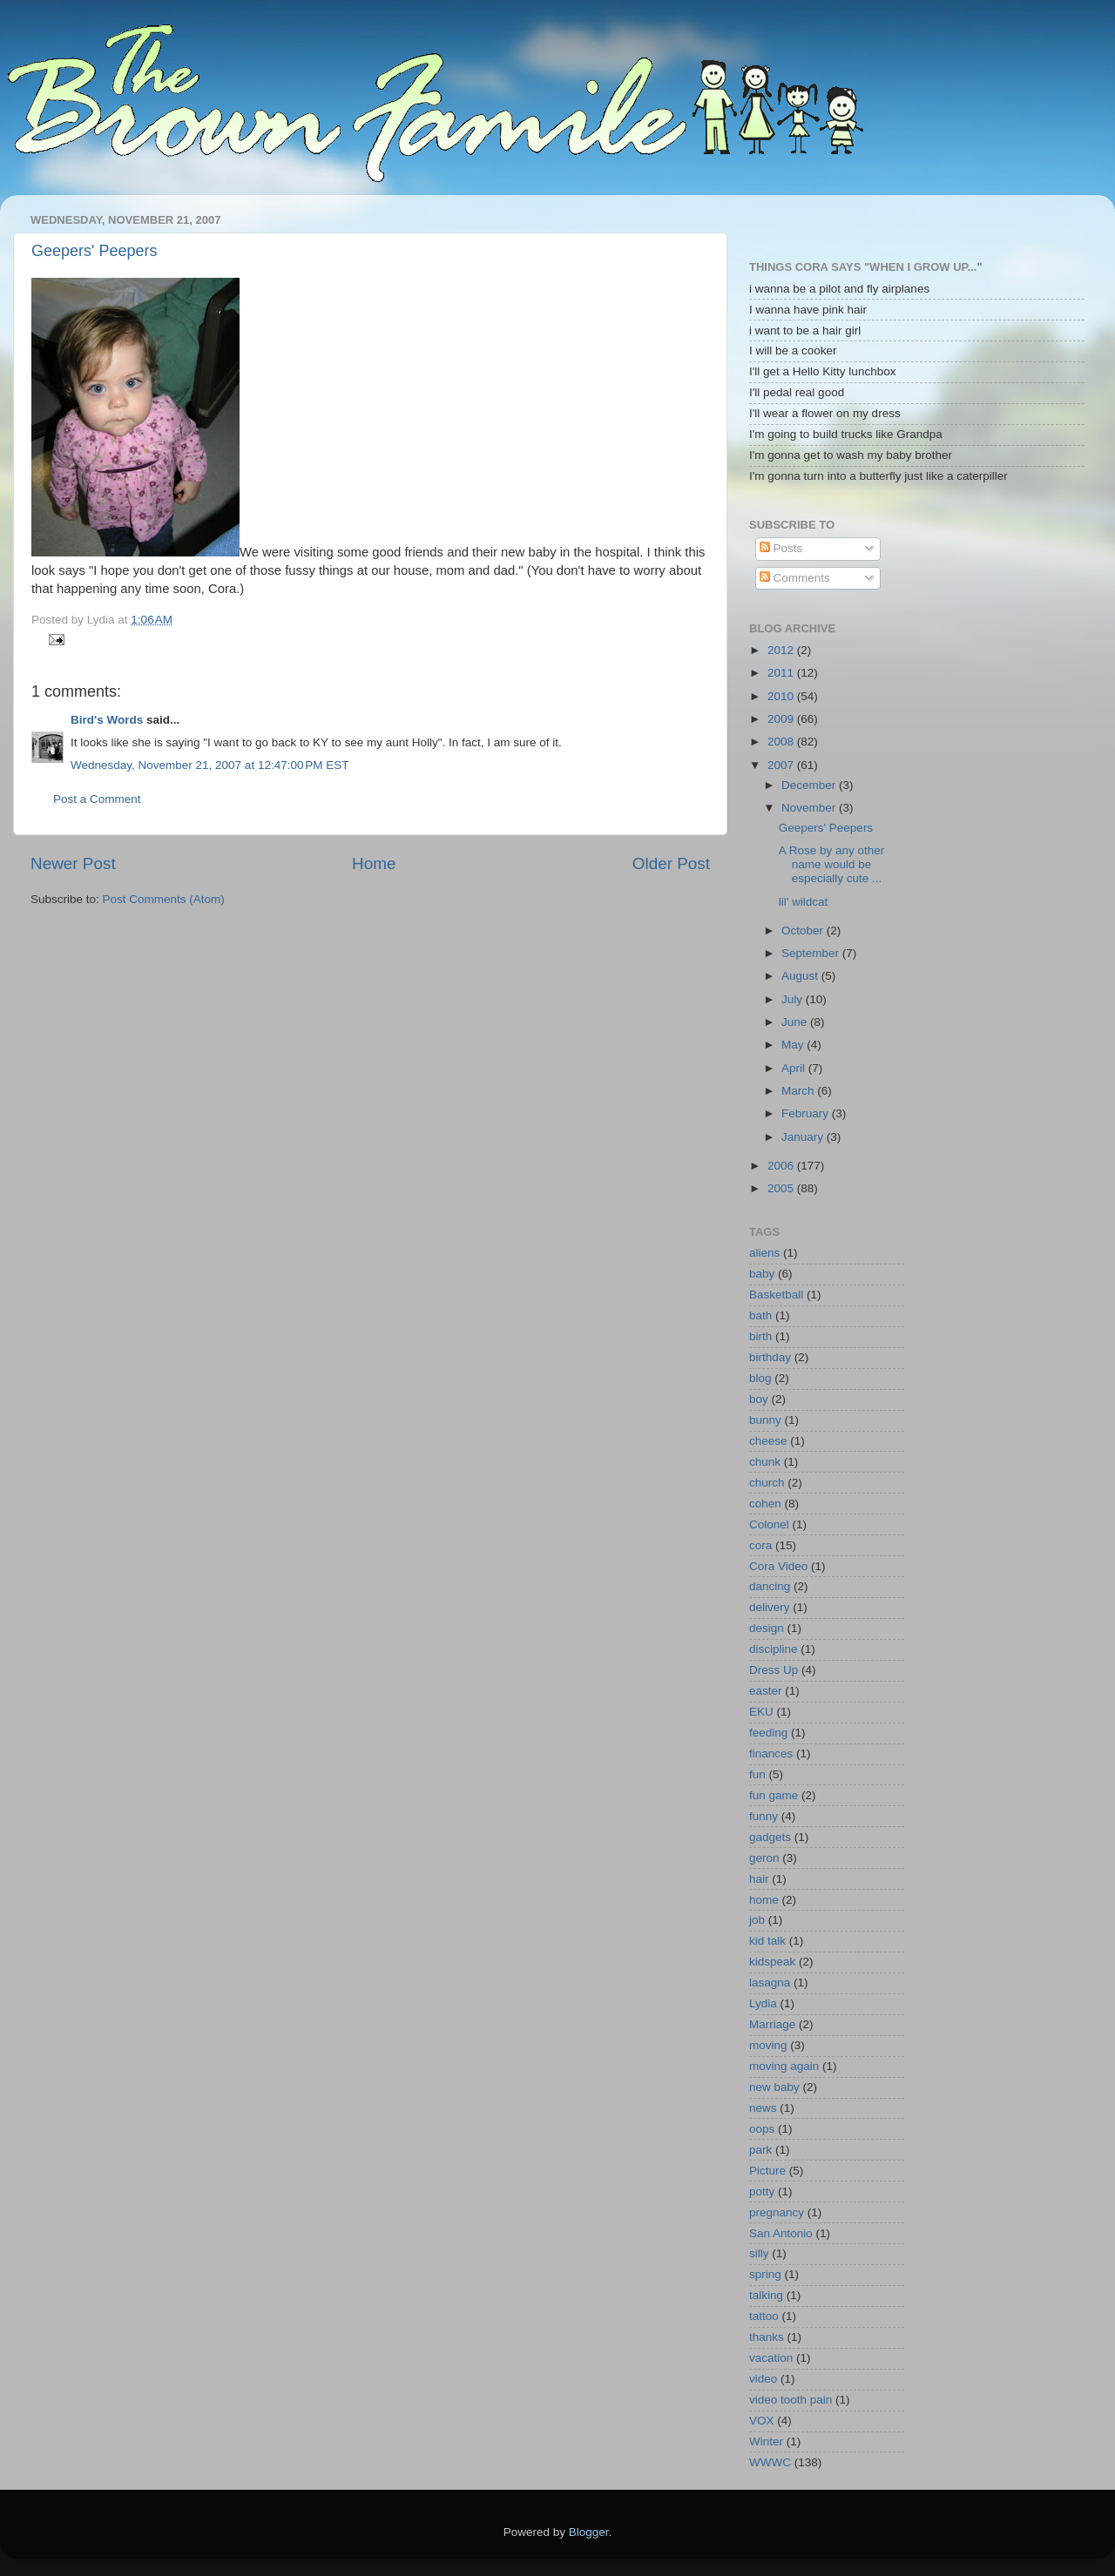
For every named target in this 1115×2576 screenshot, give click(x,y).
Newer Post (73, 863)
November (810, 807)
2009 (782, 718)
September (811, 953)
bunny (765, 1419)
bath (760, 1315)
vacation (771, 2357)
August (801, 975)
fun (757, 1774)
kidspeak (772, 1961)
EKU (761, 1711)
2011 (782, 672)
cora (760, 1545)
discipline (773, 1649)
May (794, 1044)
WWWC (770, 2462)
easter (765, 1690)
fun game (773, 1795)
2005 (782, 1188)
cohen (765, 1503)
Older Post (671, 863)
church (767, 1482)
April (794, 1068)
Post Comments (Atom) (164, 899)
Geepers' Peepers (94, 251)
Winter (766, 2441)
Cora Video (778, 1566)
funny (763, 1816)
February (806, 1113)
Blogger (589, 2532)
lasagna (769, 1982)
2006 (782, 1165)
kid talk (767, 1940)
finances (771, 1753)
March (799, 1090)
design (766, 1628)
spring (765, 2274)
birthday (770, 1357)
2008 (782, 741)
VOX (761, 2420)
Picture (767, 2170)
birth (760, 1336)
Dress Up (773, 1669)
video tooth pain (790, 2399)
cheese (768, 1440)
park (760, 2149)
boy (758, 1399)
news (763, 2107)
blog (760, 1378)
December (810, 785)
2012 (782, 650)
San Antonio (781, 2233)
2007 (782, 765)
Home (373, 863)
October (804, 930)
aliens (764, 1252)
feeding (768, 1732)
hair (759, 1878)
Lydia (763, 2003)
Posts (781, 548)
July (793, 999)
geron (764, 1858)
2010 (782, 696)
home (764, 1899)
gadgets (770, 1837)
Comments (795, 577)
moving (768, 2045)
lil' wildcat (803, 901)
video (763, 2378)
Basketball (776, 1294)
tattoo (764, 2316)
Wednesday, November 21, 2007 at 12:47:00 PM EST (210, 765)
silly (759, 2253)
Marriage (772, 2024)
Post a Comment (97, 799)
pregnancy (776, 2212)
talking (766, 2295)
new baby (774, 2087)
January (804, 1136)
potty (761, 2191)
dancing (769, 1586)
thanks (766, 2336)
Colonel (769, 1524)
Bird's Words (107, 719)
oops (761, 2128)
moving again (784, 2066)
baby (761, 1273)
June (795, 1021)
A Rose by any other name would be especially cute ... (832, 864)
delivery (769, 1607)
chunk (764, 1461)
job (757, 1919)
